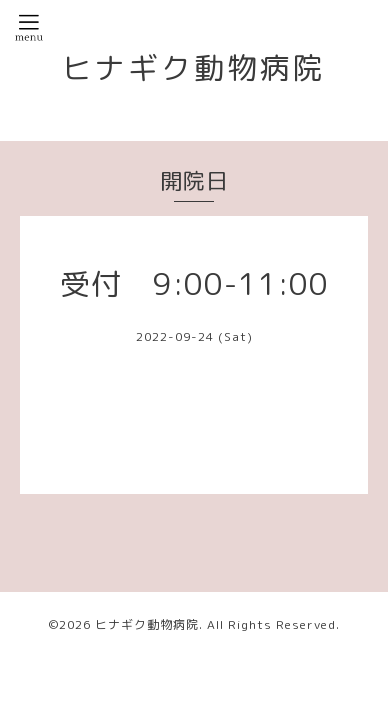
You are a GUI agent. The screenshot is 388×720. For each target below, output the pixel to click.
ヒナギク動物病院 (194, 68)
